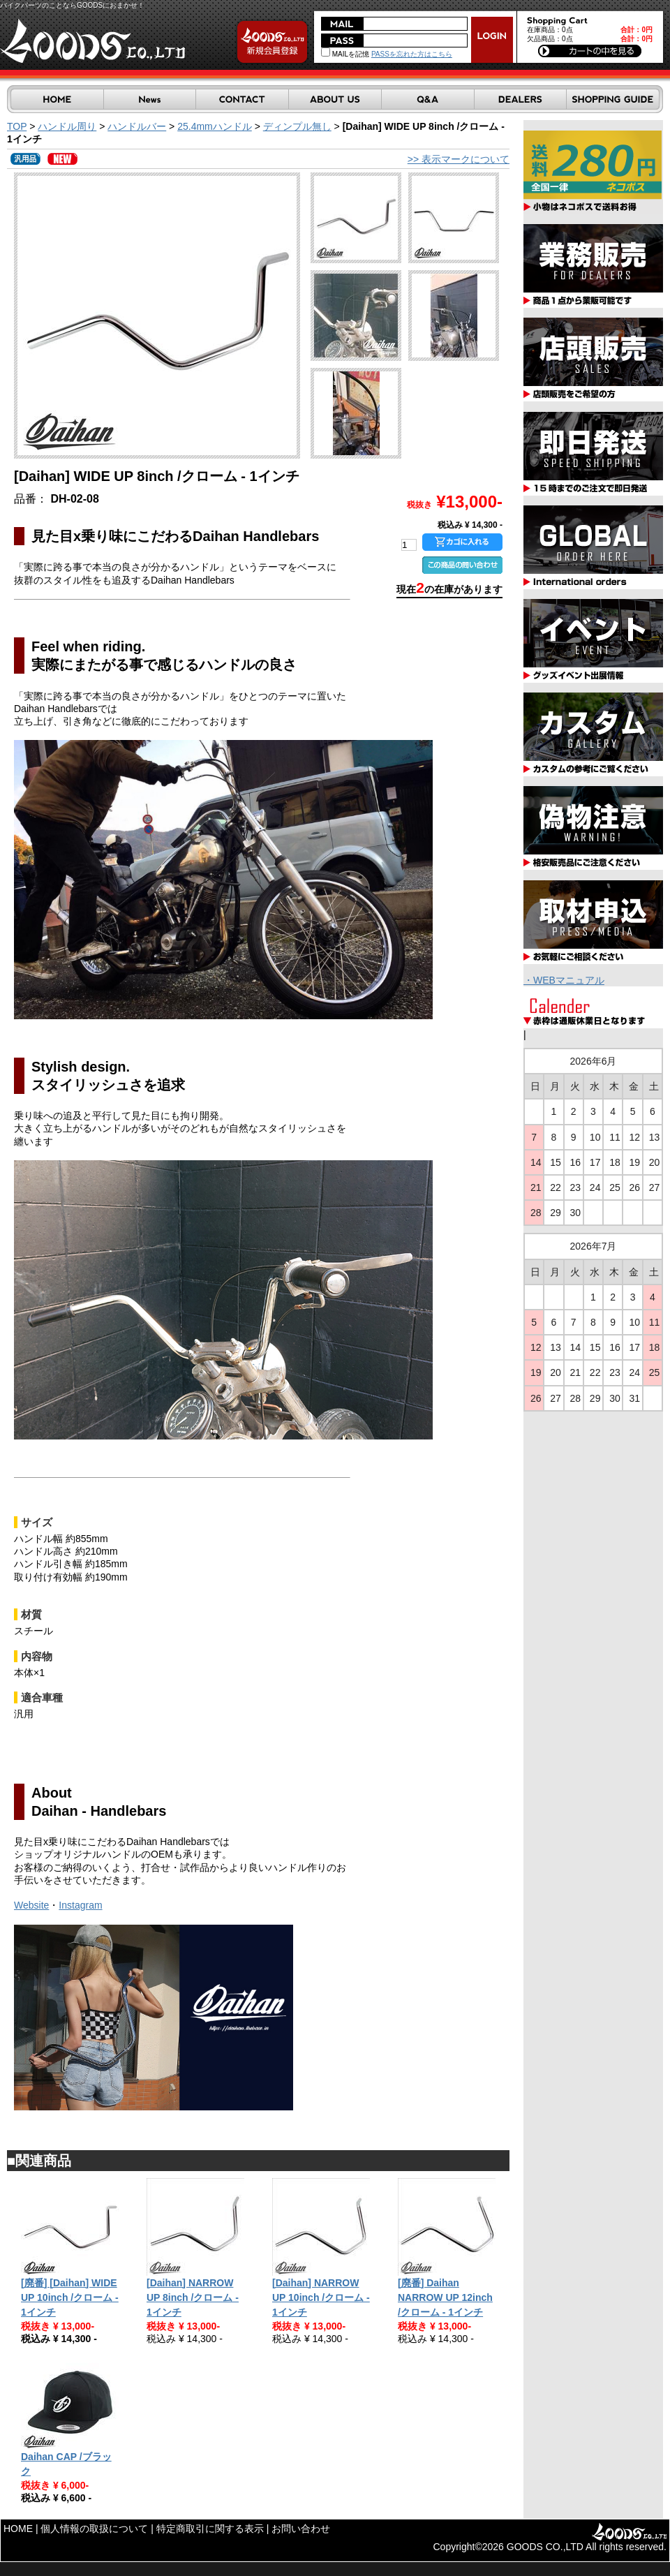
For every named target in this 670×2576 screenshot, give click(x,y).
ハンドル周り (67, 126)
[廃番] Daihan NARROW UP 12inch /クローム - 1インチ (445, 2297)
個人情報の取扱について (94, 2528)
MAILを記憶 (345, 54)
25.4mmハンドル (214, 126)
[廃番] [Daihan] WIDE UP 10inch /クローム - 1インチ (70, 2297)
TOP (17, 126)
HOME (18, 2528)
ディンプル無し (297, 126)
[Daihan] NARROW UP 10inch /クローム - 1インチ (321, 2297)
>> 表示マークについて (458, 159)
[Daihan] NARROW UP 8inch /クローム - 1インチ (193, 2297)
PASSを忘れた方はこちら (411, 54)
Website (31, 1905)
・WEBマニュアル (563, 980)
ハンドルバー (136, 126)
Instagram (80, 1905)
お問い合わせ (300, 2528)
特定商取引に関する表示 (210, 2528)
